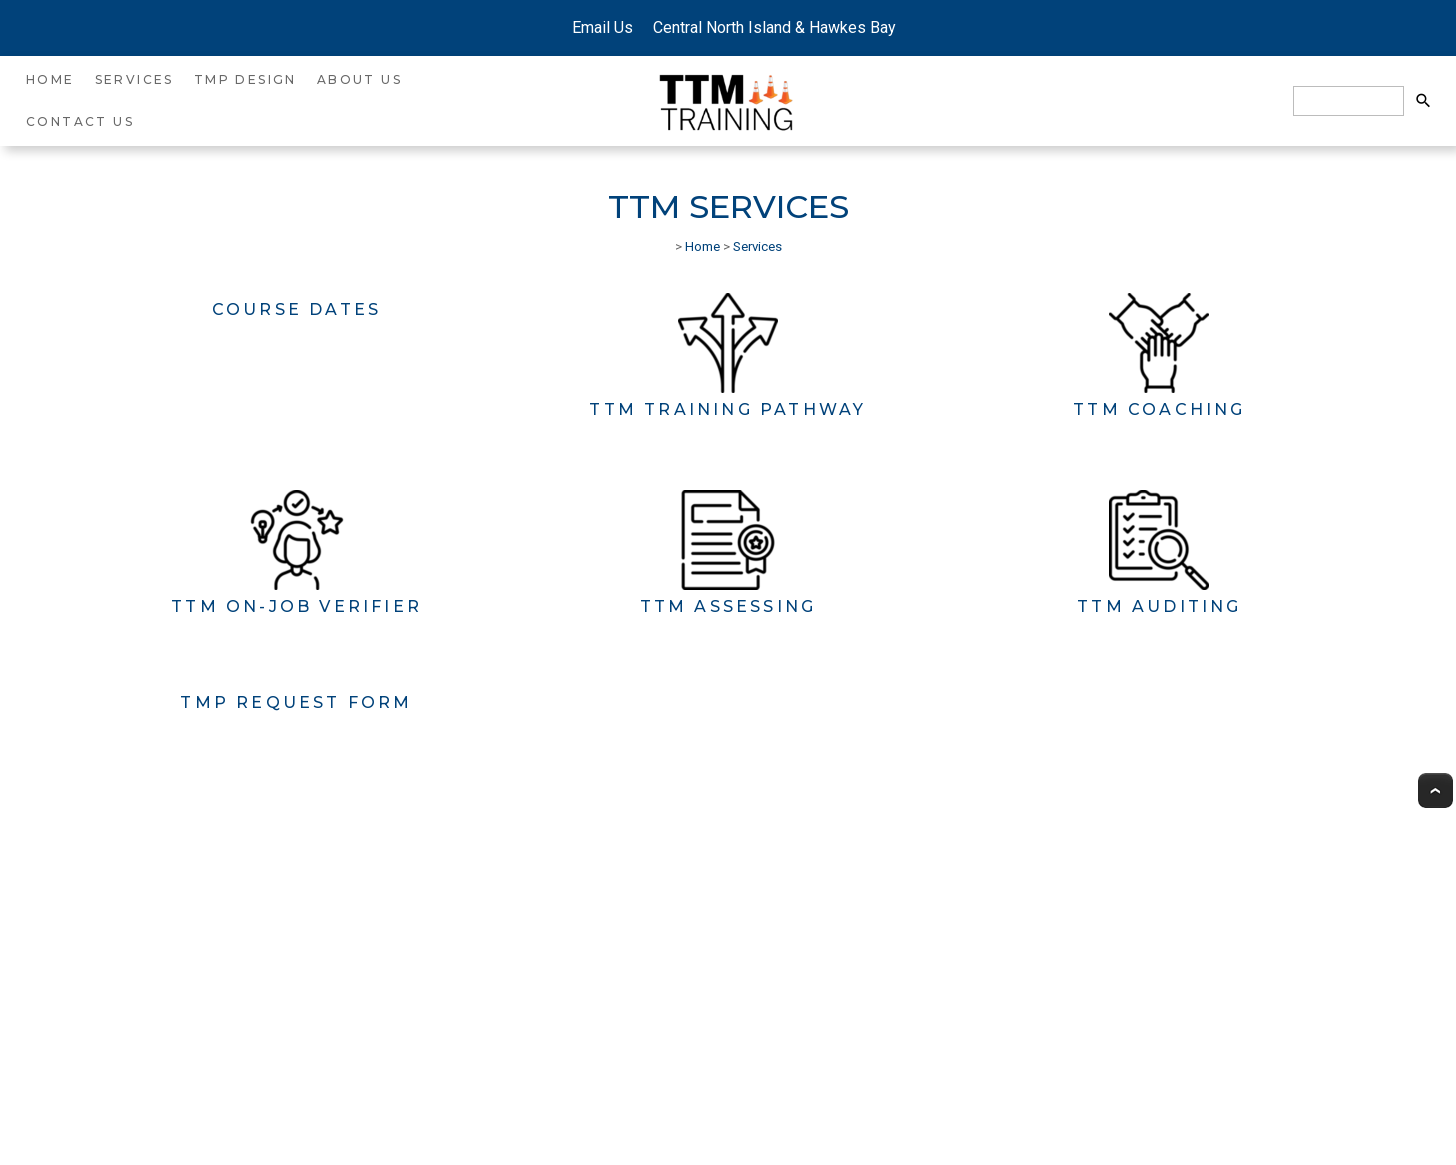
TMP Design (245, 79)
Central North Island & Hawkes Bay (770, 27)
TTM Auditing (1159, 606)
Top (1435, 790)
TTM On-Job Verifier (296, 606)
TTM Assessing (728, 606)
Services (134, 79)
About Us (359, 79)
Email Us (600, 27)
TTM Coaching (1159, 409)
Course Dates (296, 309)
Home (50, 79)
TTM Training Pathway (727, 409)
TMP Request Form (296, 702)
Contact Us (80, 121)
